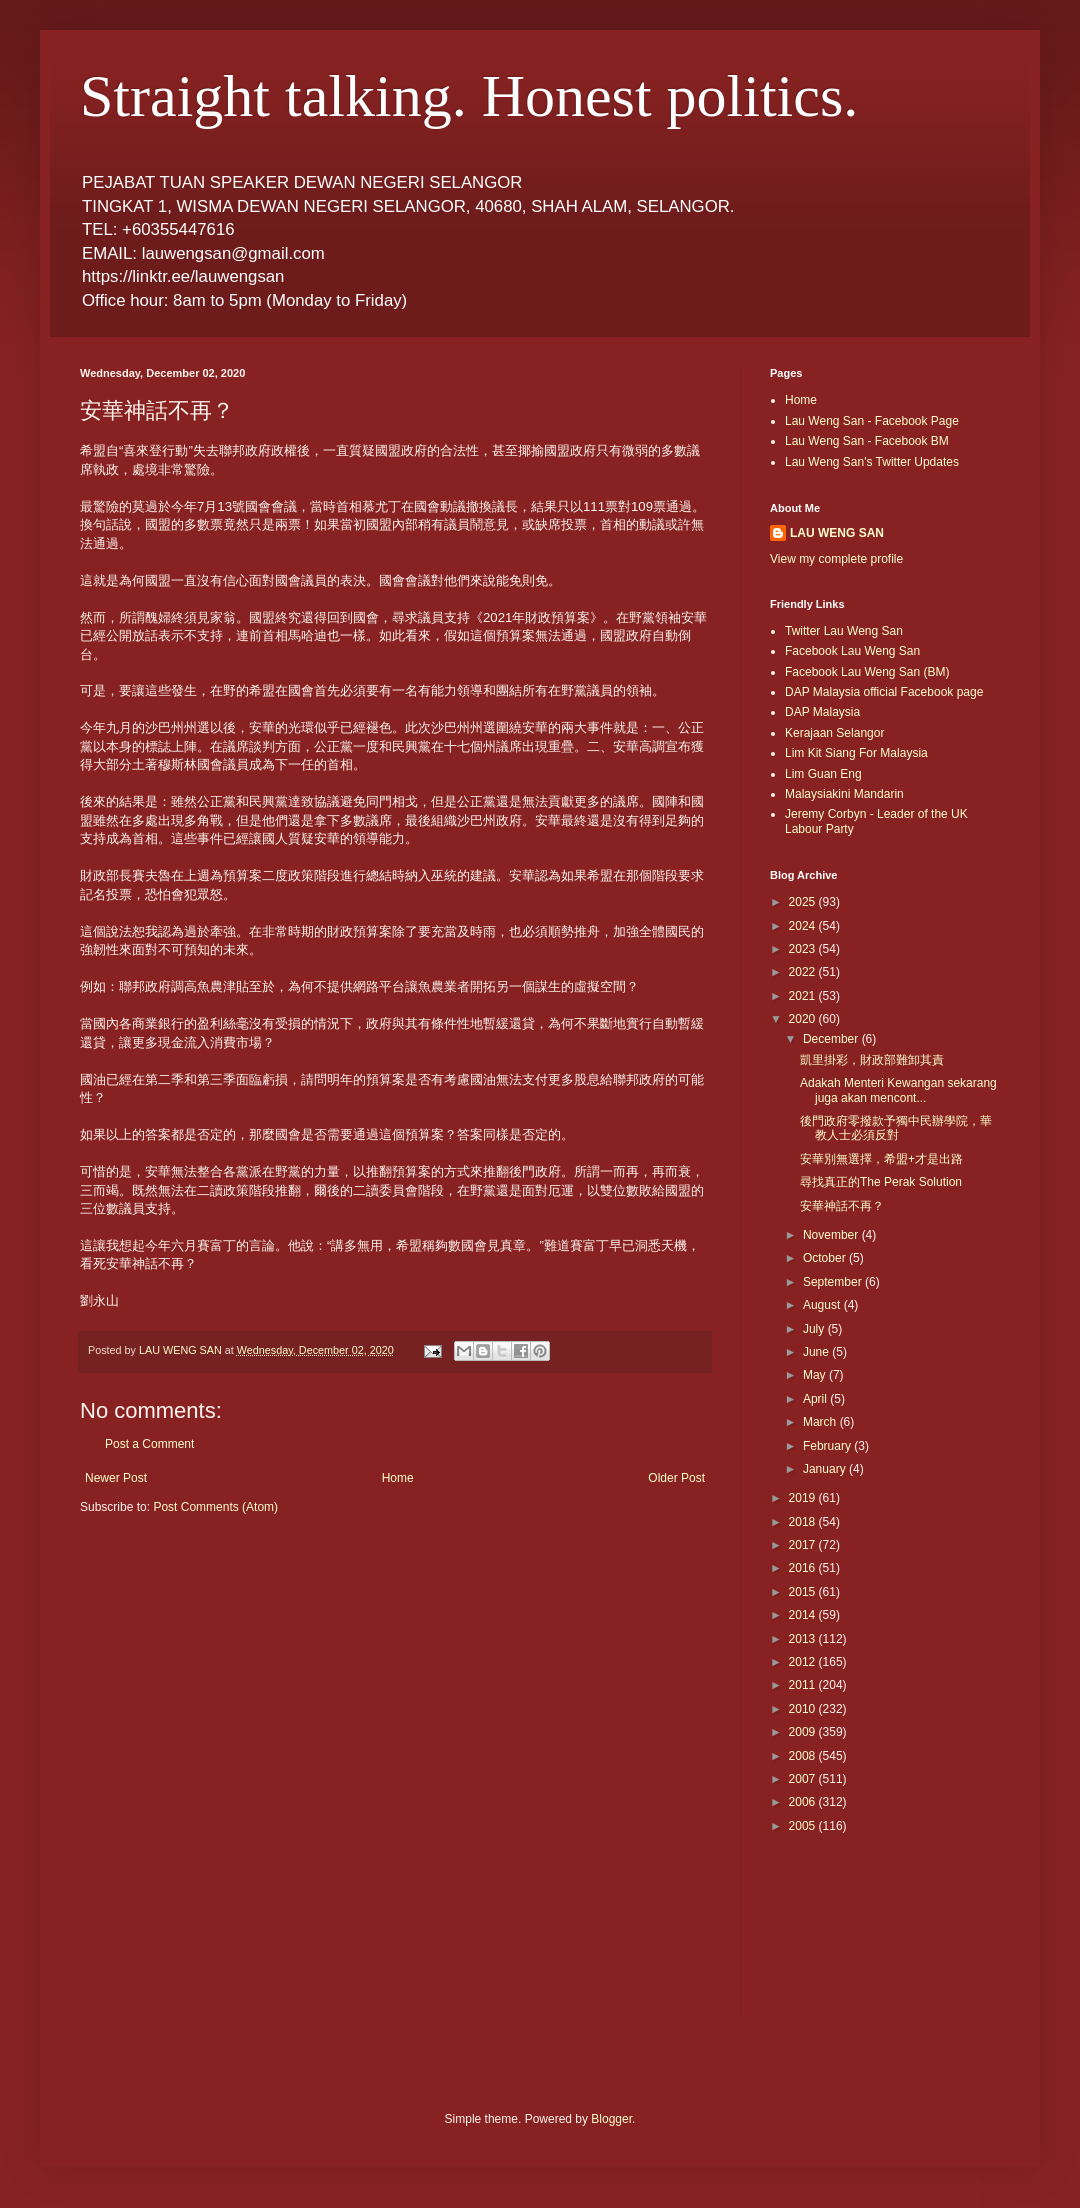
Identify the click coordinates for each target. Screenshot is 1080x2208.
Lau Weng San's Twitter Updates (872, 462)
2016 (804, 1568)
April (816, 1399)
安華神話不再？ (842, 1206)
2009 (804, 1732)
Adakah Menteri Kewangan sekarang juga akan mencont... (898, 1090)
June (817, 1352)
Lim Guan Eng (823, 774)
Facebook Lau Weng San (852, 651)
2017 (804, 1545)
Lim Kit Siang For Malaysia (856, 753)
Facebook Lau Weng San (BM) (867, 672)
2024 (804, 926)
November (832, 1235)
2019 (804, 1498)
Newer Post (116, 1478)
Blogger (611, 2119)
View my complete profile (836, 559)
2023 (804, 949)
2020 (804, 1019)
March (821, 1422)
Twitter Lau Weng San (844, 631)
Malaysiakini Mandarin (844, 794)
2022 (804, 972)
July (815, 1329)
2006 (804, 1802)
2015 (804, 1592)
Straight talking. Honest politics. (469, 96)
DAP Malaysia (822, 712)
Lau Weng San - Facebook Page (872, 421)
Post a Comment (149, 1444)
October (826, 1258)
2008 (804, 1756)
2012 (804, 1662)
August (823, 1305)
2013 (804, 1639)
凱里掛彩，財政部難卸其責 (872, 1060)
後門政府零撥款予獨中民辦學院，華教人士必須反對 (896, 1128)
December (832, 1039)
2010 (804, 1709)
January (826, 1469)
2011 (804, 1685)
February (828, 1446)
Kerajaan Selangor (834, 733)
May (816, 1375)
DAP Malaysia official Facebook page (884, 692)
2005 (804, 1826)
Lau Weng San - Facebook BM (867, 441)
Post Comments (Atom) (215, 1507)
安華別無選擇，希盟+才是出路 (881, 1159)
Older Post (676, 1478)
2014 (804, 1615)
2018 (804, 1522)
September (834, 1282)
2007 (804, 1779)
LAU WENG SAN (837, 533)
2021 (804, 996)
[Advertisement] (860, 1941)
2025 (804, 902)
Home (398, 1478)
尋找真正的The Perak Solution (881, 1182)
